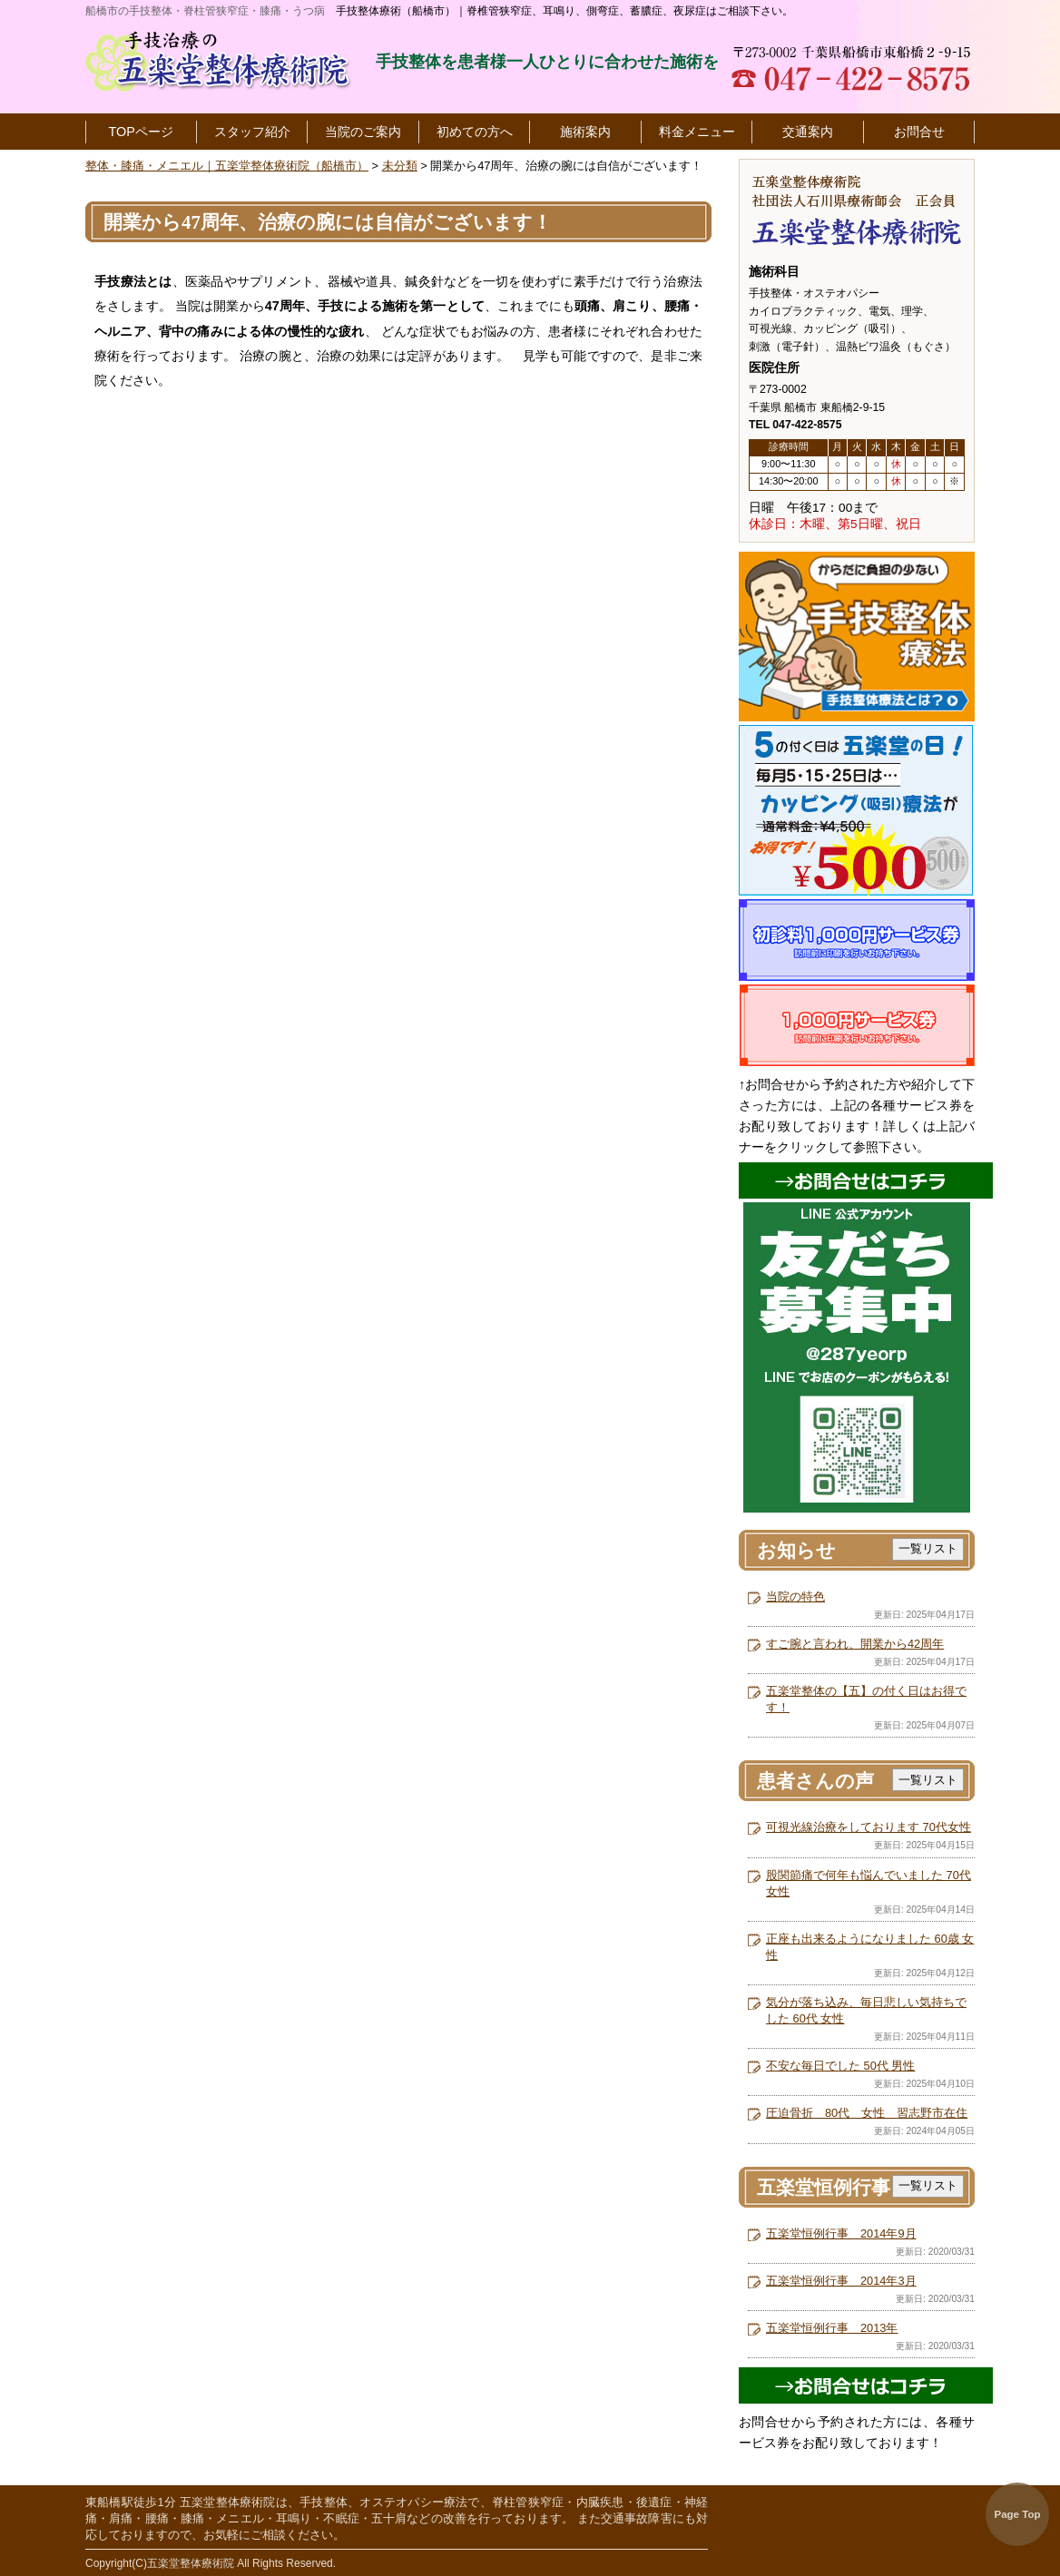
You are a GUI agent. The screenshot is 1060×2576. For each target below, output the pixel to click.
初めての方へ (475, 131)
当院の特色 (795, 1596)
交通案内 (807, 131)
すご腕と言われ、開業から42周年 (855, 1643)
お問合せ (919, 131)
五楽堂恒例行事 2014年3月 (841, 2280)
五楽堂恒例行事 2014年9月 (841, 2233)
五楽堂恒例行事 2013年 (832, 2328)
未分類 (399, 165)
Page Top (1018, 2514)
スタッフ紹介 (252, 131)
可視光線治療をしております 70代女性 (868, 1827)
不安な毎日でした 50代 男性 (840, 2065)
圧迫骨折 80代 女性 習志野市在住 (866, 2113)
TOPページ (141, 131)
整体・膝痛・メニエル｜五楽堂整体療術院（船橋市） (226, 165)
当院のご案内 (363, 131)
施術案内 (585, 131)
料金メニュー (697, 131)
